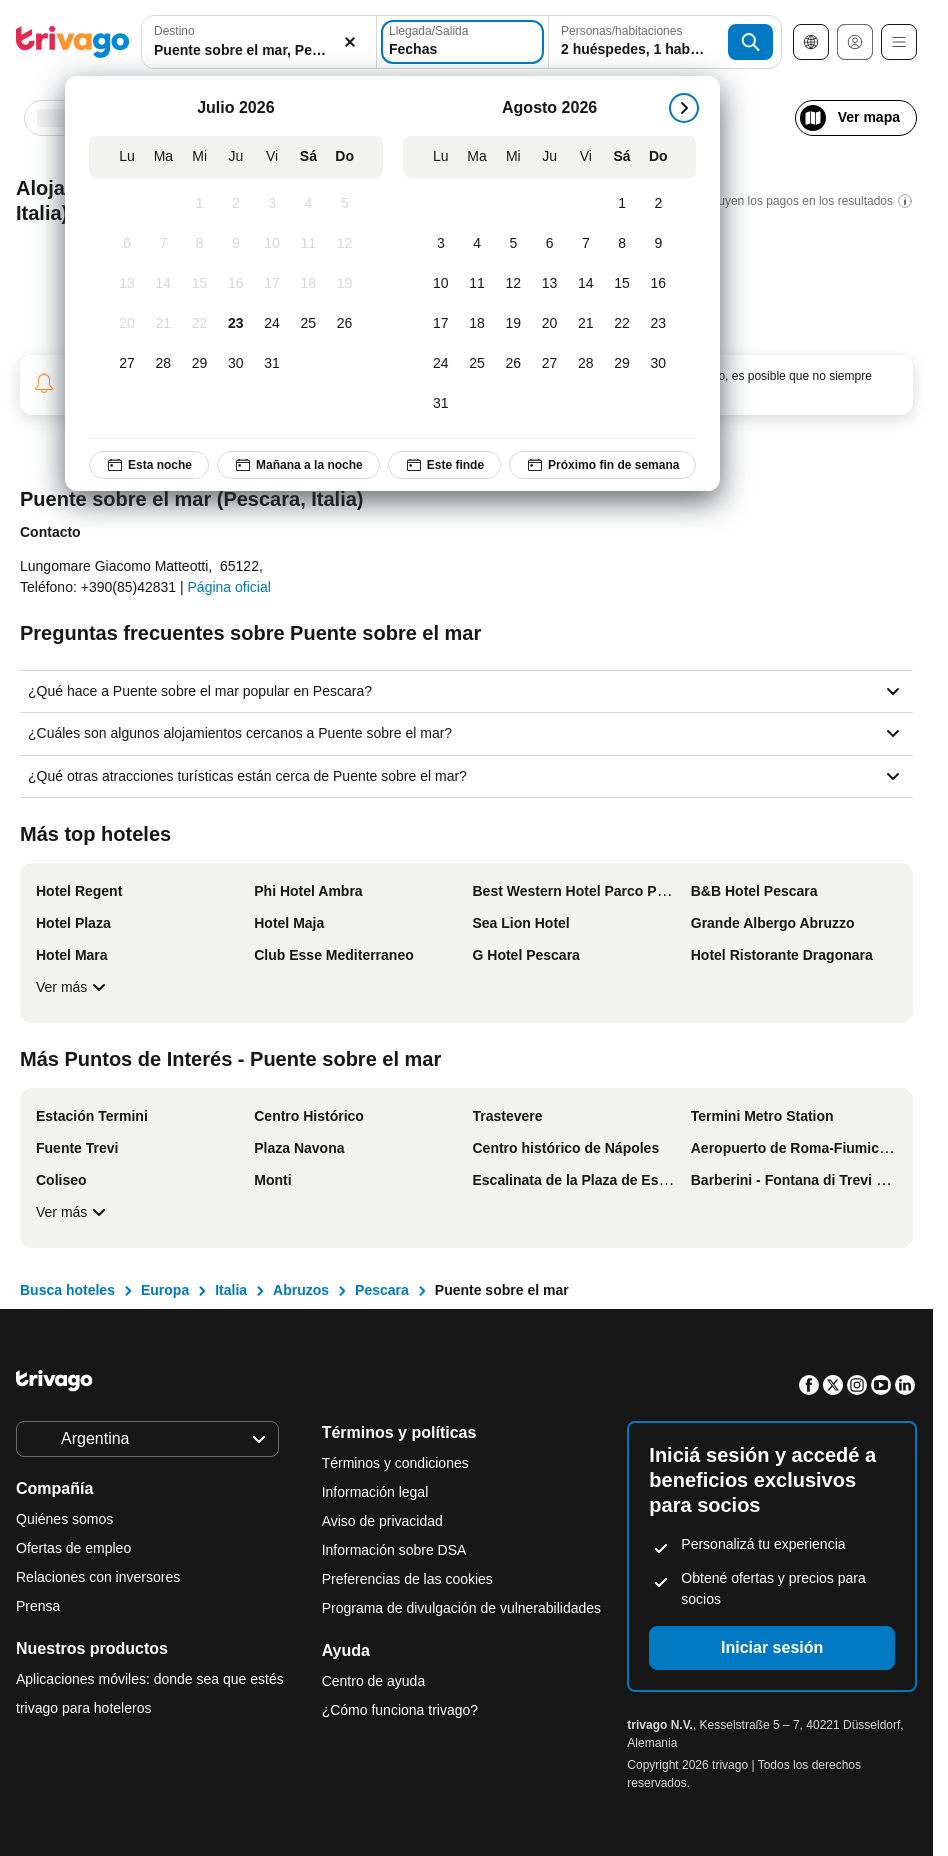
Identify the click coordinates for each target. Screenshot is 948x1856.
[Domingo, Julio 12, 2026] (344, 244)
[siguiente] (684, 108)
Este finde (444, 465)
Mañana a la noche (298, 465)
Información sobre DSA (394, 1550)
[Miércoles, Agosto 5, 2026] (513, 244)
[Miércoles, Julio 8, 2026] (199, 244)
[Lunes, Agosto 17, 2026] (441, 324)
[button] (259, 42)
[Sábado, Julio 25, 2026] (308, 324)
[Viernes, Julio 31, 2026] (272, 364)
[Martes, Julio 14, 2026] (163, 284)
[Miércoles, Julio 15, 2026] (199, 284)
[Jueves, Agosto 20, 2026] (549, 324)
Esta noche (149, 465)
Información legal (375, 1492)
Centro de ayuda (374, 1681)
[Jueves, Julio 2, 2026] (236, 204)
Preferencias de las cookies (409, 1579)
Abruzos (301, 1290)
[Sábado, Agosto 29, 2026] (622, 364)
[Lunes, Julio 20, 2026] (127, 324)
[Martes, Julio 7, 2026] (163, 244)
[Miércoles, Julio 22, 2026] (199, 324)
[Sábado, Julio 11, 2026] (308, 244)
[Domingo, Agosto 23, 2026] (658, 324)
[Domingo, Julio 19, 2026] (344, 284)
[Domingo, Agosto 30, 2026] (658, 364)
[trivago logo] (73, 42)
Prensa (38, 1606)
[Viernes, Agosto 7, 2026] (586, 244)
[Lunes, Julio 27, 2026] (127, 364)
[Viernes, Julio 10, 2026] (272, 244)
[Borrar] (350, 42)
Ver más (73, 987)
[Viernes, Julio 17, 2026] (272, 284)
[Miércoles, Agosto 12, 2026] (513, 284)
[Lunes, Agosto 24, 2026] (441, 364)
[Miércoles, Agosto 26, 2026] (513, 364)
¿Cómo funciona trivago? (400, 1710)
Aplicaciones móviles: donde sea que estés (150, 1679)
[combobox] (259, 42)
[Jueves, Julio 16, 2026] (236, 284)
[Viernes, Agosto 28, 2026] (586, 364)
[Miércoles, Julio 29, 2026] (199, 364)
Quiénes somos (64, 1519)
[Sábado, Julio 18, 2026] (308, 284)
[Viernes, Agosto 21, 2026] (586, 324)
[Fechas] (462, 42)
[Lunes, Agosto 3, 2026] (441, 244)
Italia (231, 1290)
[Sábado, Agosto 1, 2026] (622, 204)
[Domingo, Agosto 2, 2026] (658, 204)
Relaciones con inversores (98, 1577)
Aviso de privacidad (382, 1521)
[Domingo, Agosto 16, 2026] (658, 284)
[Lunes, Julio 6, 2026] (127, 244)
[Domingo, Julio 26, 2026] (344, 324)
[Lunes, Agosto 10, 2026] (441, 284)
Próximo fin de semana (602, 465)
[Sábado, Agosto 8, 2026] (622, 244)
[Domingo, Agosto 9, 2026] (658, 244)
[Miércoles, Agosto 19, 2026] (513, 324)
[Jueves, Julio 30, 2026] (236, 364)
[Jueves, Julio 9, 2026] (236, 244)
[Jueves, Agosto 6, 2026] (549, 244)
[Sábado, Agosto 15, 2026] (622, 284)
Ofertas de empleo (73, 1548)
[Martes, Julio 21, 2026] (163, 324)
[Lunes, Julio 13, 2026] (127, 284)
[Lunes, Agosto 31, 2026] (441, 404)
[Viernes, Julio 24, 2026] (272, 324)
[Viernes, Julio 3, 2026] (272, 204)
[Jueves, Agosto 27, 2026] (549, 364)
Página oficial (229, 587)
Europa (165, 1290)
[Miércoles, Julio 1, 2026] (199, 204)
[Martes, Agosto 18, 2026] (477, 324)
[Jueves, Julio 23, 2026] (236, 324)
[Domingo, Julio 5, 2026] (344, 204)
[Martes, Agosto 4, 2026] (477, 244)
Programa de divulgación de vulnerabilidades (461, 1608)
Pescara (382, 1290)
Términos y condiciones (395, 1463)
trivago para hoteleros (83, 1708)
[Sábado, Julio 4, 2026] (308, 204)
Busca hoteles (67, 1290)
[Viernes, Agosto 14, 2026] (586, 284)
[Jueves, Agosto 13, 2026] (549, 284)
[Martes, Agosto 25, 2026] (477, 364)
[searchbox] (259, 50)
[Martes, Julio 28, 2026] (163, 364)
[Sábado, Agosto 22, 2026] (622, 324)
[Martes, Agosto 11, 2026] (477, 284)
